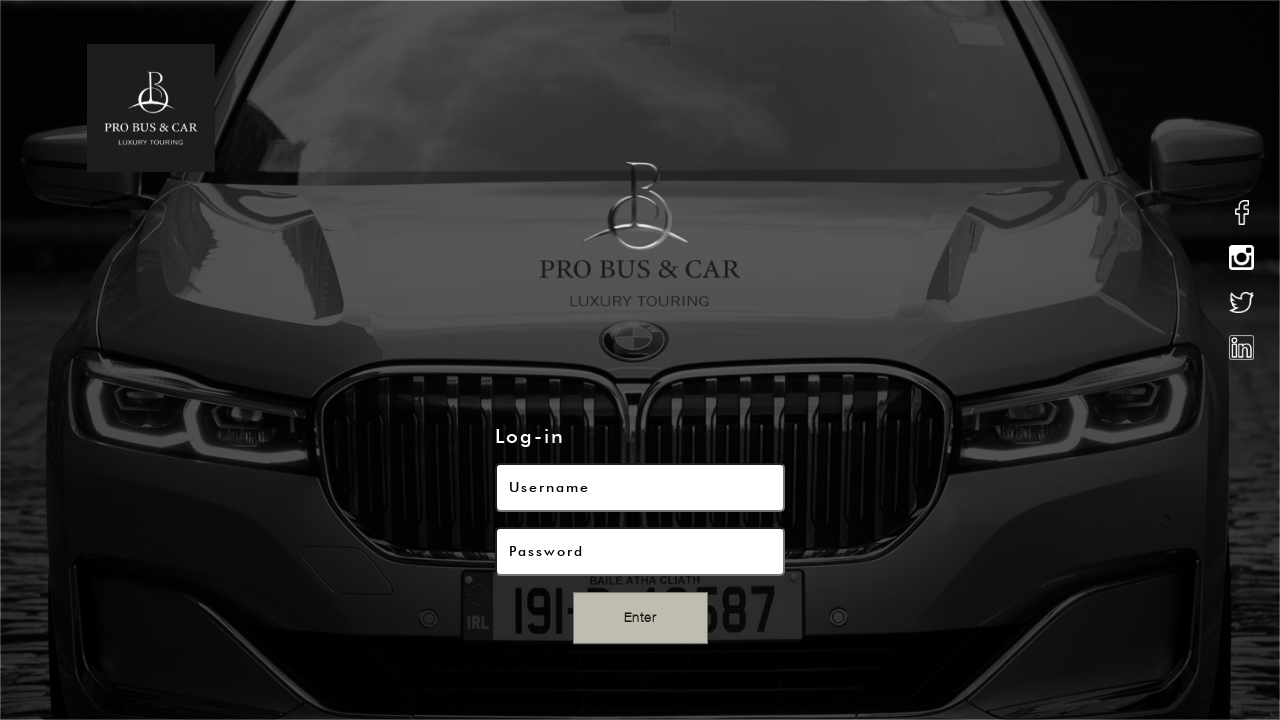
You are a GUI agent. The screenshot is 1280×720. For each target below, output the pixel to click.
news (1045, 107)
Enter (640, 617)
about (585, 107)
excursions (867, 107)
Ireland (968, 107)
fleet (775, 107)
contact (1244, 107)
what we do (681, 107)
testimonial (1138, 107)
